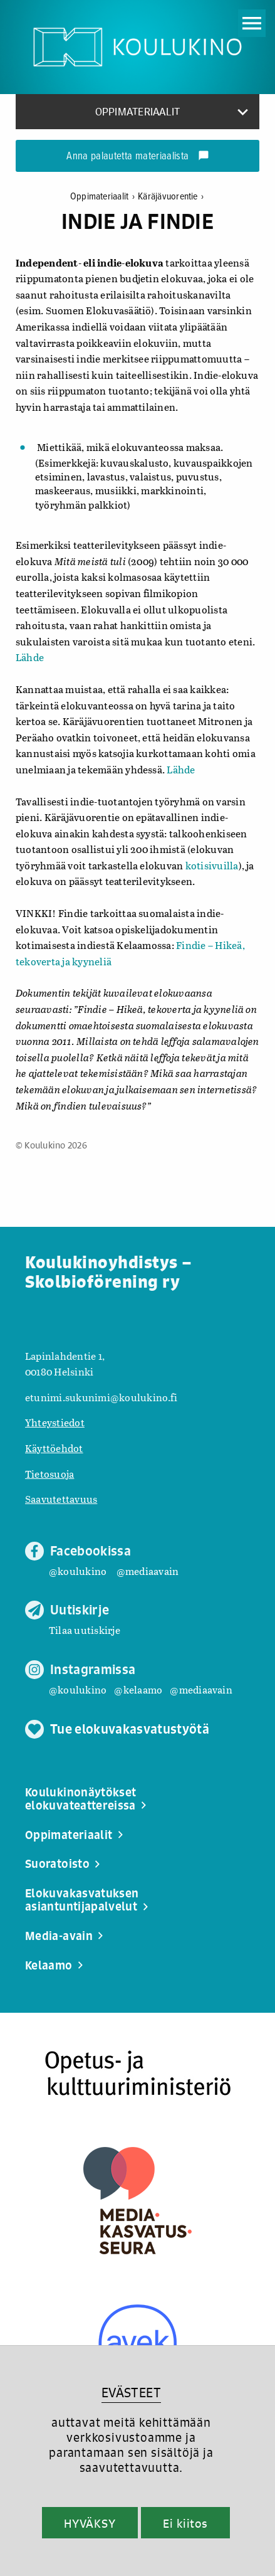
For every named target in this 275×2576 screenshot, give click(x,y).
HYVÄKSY (90, 2523)
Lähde (30, 657)
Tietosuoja (49, 1473)
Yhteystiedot (55, 1422)
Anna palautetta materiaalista (137, 157)
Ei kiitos (185, 2523)
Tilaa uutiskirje (84, 1630)
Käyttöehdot (54, 1448)
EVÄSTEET (131, 2392)
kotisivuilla (212, 865)
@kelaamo (138, 1689)
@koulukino (77, 1571)
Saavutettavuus (61, 1499)
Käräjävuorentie (171, 196)
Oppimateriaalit (104, 196)
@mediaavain (148, 1571)
